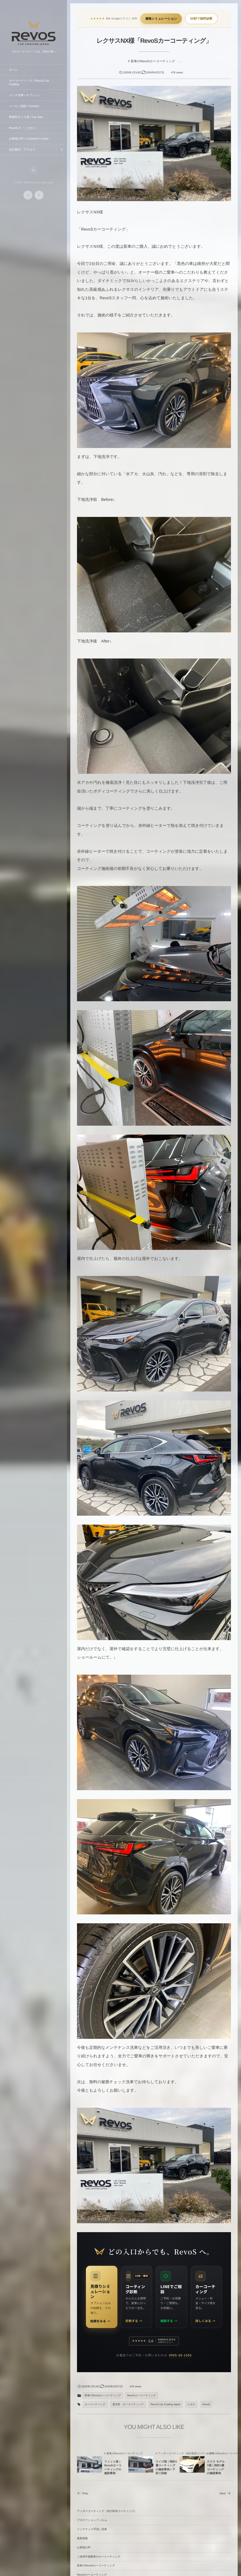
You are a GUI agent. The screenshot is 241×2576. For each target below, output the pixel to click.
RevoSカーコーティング (141, 2395)
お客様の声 (84, 2547)
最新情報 (82, 2538)
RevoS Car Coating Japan (166, 2404)
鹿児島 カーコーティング (128, 2404)
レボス (191, 2404)
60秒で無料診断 (201, 18)
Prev (82, 2493)
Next (225, 2493)
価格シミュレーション (161, 18)
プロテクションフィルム (92, 2520)
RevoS (206, 2404)
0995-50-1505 (180, 2355)
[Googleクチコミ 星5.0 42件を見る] (154, 2341)
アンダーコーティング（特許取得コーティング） (107, 2511)
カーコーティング (95, 2404)
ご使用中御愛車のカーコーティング (98, 2556)
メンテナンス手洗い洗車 (92, 2529)
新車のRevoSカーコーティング (153, 61)
